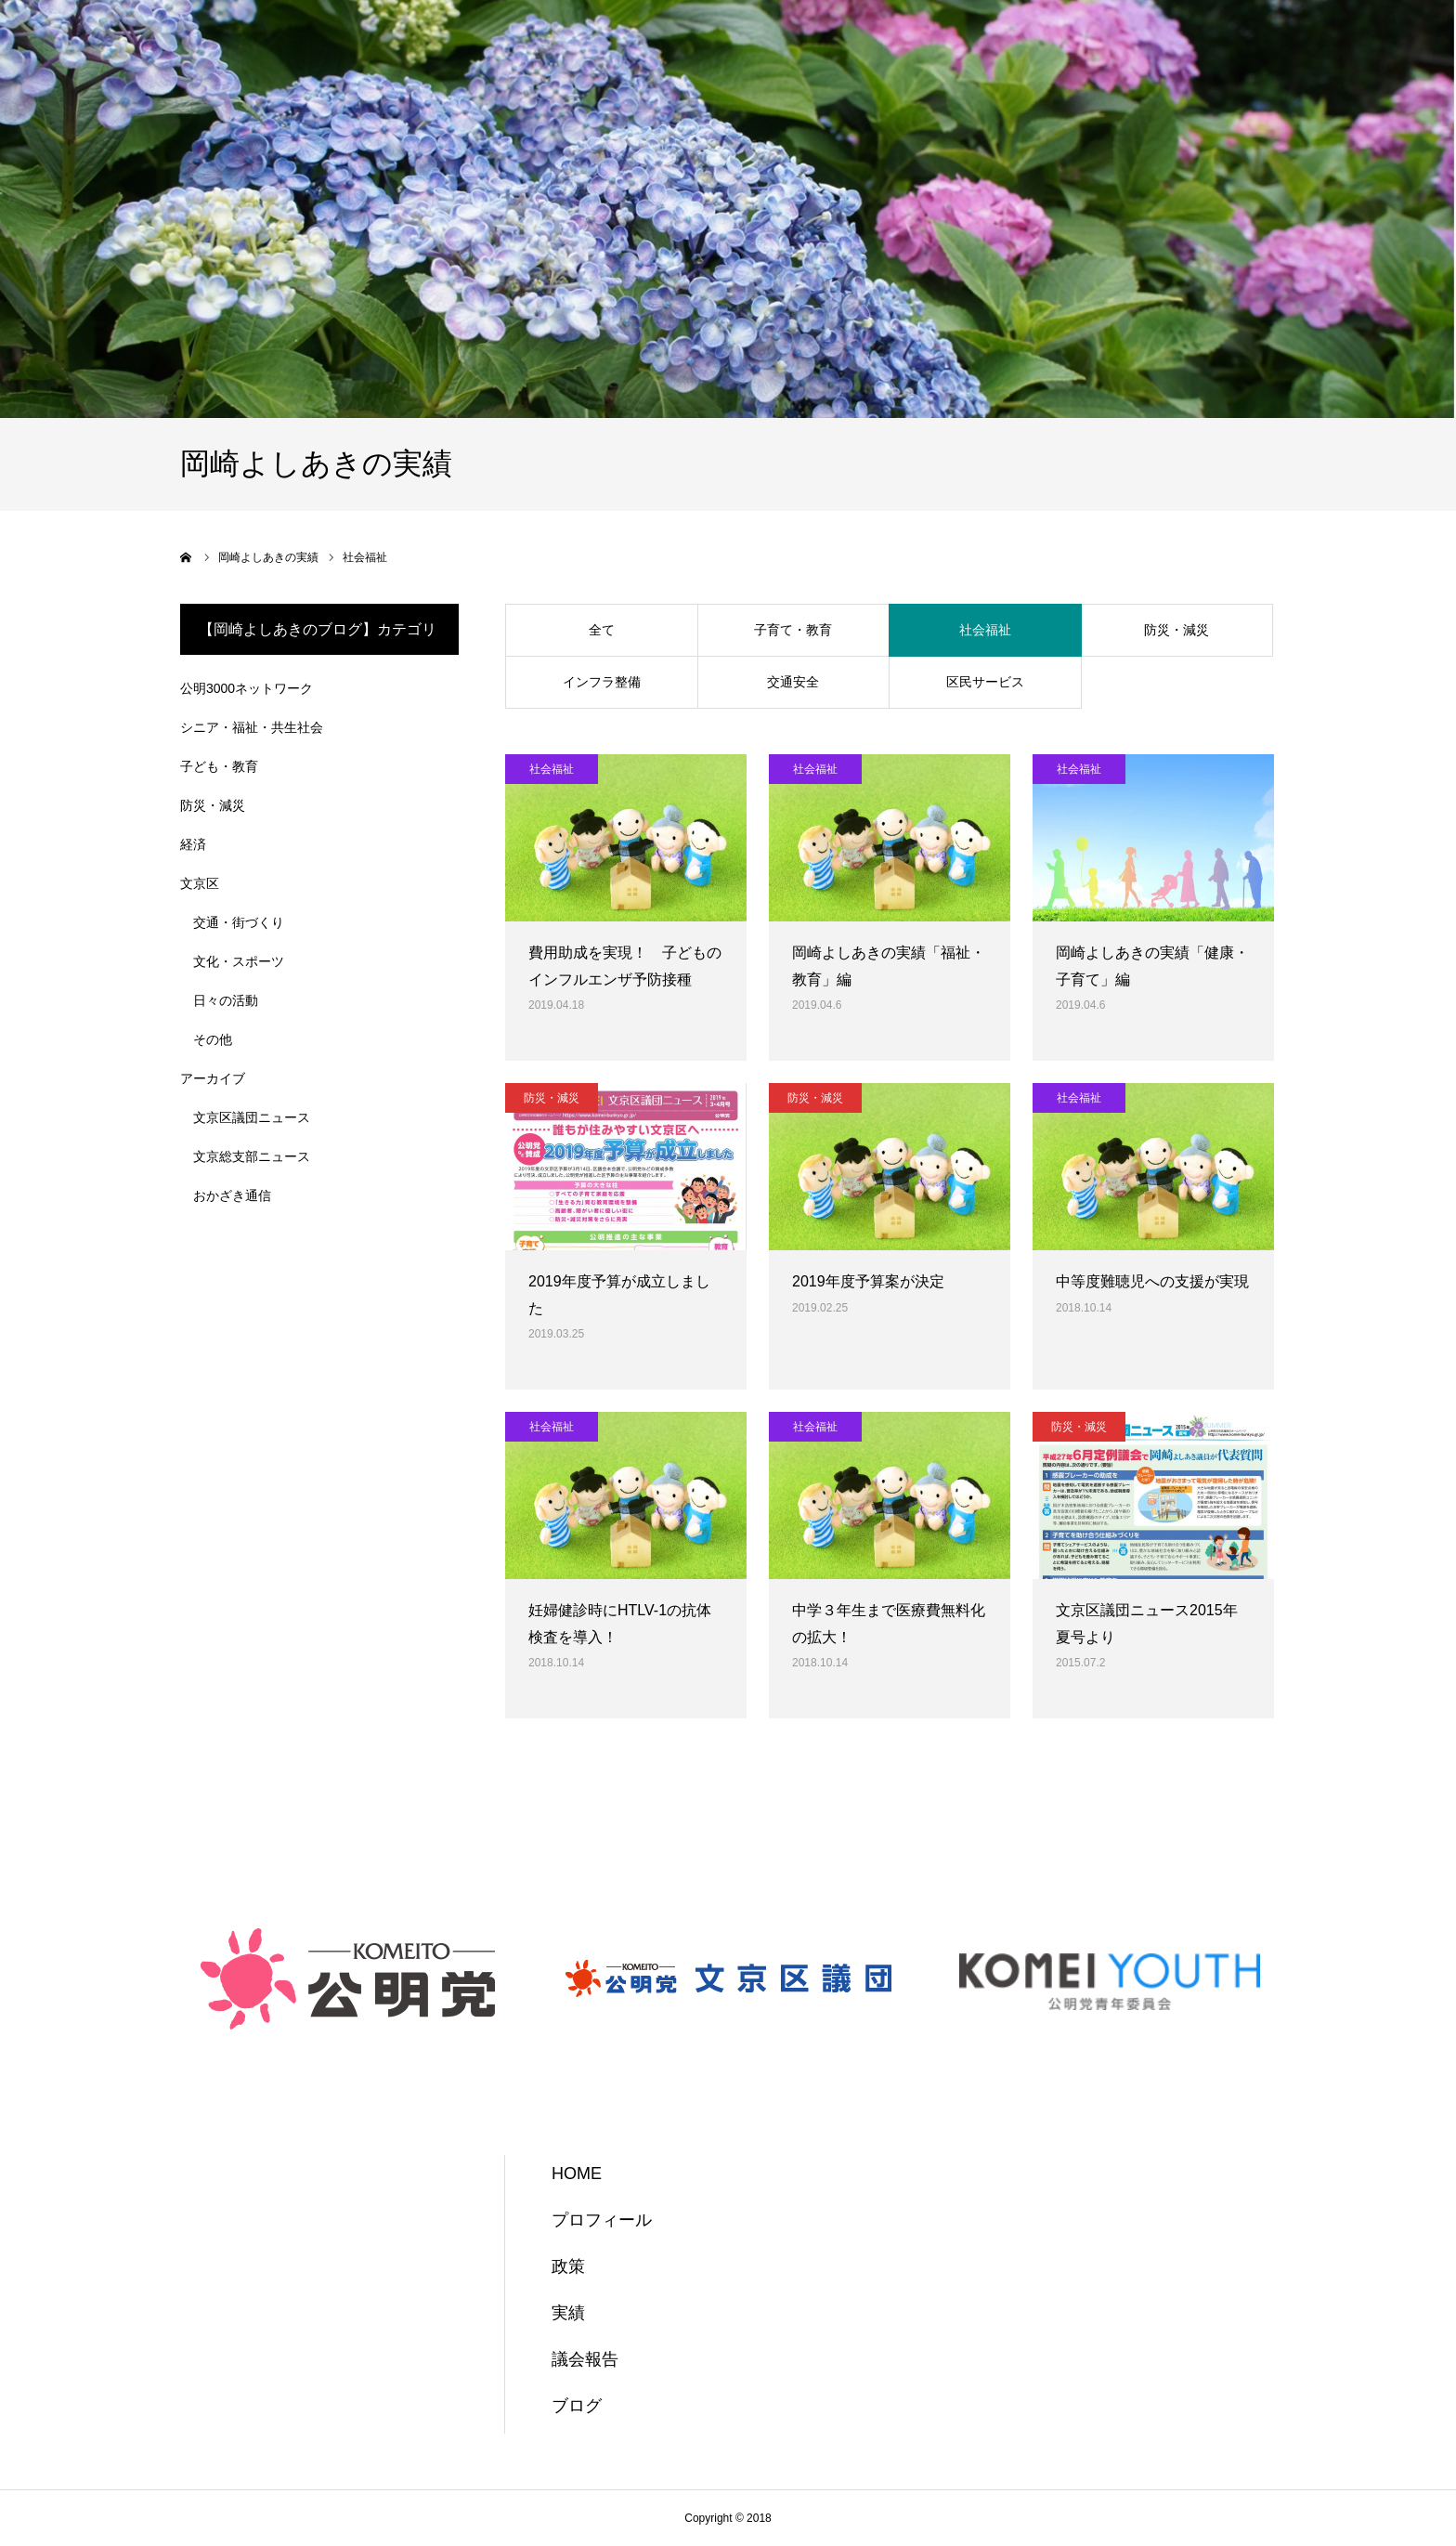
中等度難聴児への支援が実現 (1152, 1281)
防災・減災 (1176, 629)
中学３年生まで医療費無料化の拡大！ (888, 1623)
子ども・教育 (219, 766)
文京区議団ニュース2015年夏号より (1147, 1623)
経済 (193, 844)
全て (602, 629)
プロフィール (602, 2220)
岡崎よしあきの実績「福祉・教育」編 (888, 966)
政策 (568, 2266)
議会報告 (585, 2359)
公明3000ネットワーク (246, 688)
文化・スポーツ (238, 961)
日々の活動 (225, 1000)
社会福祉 (985, 629)
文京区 (199, 883)
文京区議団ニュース (251, 1117)
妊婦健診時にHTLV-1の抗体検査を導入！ (619, 1623)
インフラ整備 (602, 681)
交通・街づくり (238, 922)
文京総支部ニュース (251, 1156)
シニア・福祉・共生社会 (251, 727)
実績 (568, 2313)
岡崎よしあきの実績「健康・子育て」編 (1152, 966)
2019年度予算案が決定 (868, 1281)
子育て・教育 (793, 629)
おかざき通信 (232, 1195)
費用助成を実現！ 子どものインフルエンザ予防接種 (625, 966)
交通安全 (793, 681)
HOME (577, 2173)
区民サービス (985, 681)
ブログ (577, 2405)
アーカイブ (212, 1078)
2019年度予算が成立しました (619, 1294)
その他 (212, 1039)
